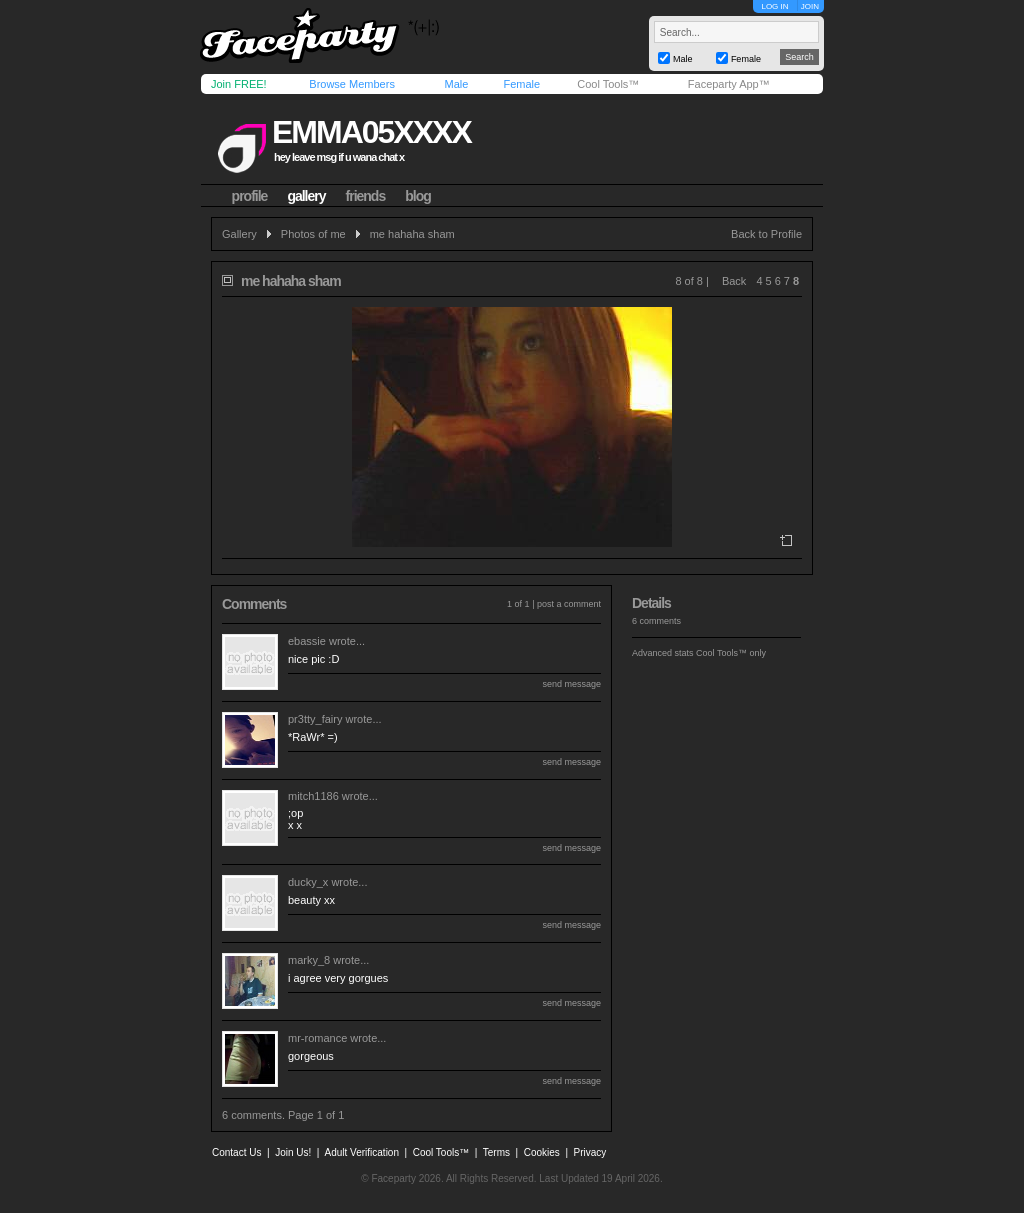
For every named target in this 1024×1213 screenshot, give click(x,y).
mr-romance (317, 1038)
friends (366, 196)
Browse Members (352, 84)
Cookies (542, 1152)
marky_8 (309, 960)
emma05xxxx (371, 132)
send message (571, 684)
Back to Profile (766, 234)
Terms (496, 1152)
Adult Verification (361, 1152)
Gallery (239, 234)
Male (456, 84)
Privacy (590, 1152)
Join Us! (293, 1152)
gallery (306, 196)
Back (734, 281)
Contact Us (236, 1152)
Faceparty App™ (729, 84)
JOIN (810, 6)
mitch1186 (313, 796)
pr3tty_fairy (315, 719)
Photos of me (313, 234)
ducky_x (308, 882)
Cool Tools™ (608, 84)
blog (418, 196)
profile (250, 196)
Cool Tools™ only (731, 653)
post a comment (569, 604)
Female (521, 84)
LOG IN (774, 6)
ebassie (307, 641)
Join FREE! (239, 84)
